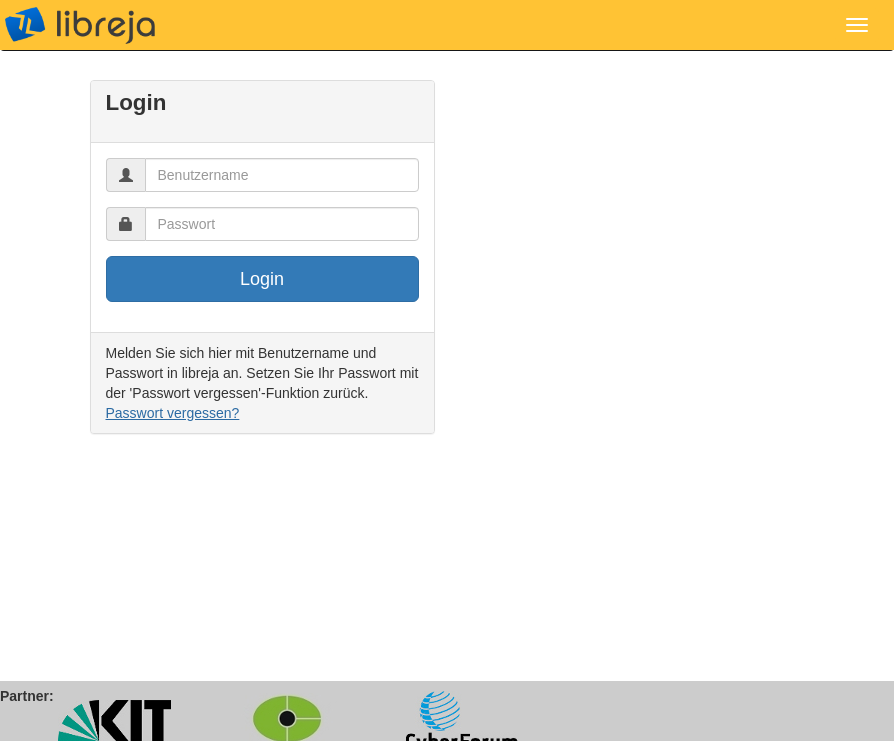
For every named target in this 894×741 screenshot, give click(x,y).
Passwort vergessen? (173, 413)
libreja (80, 25)
